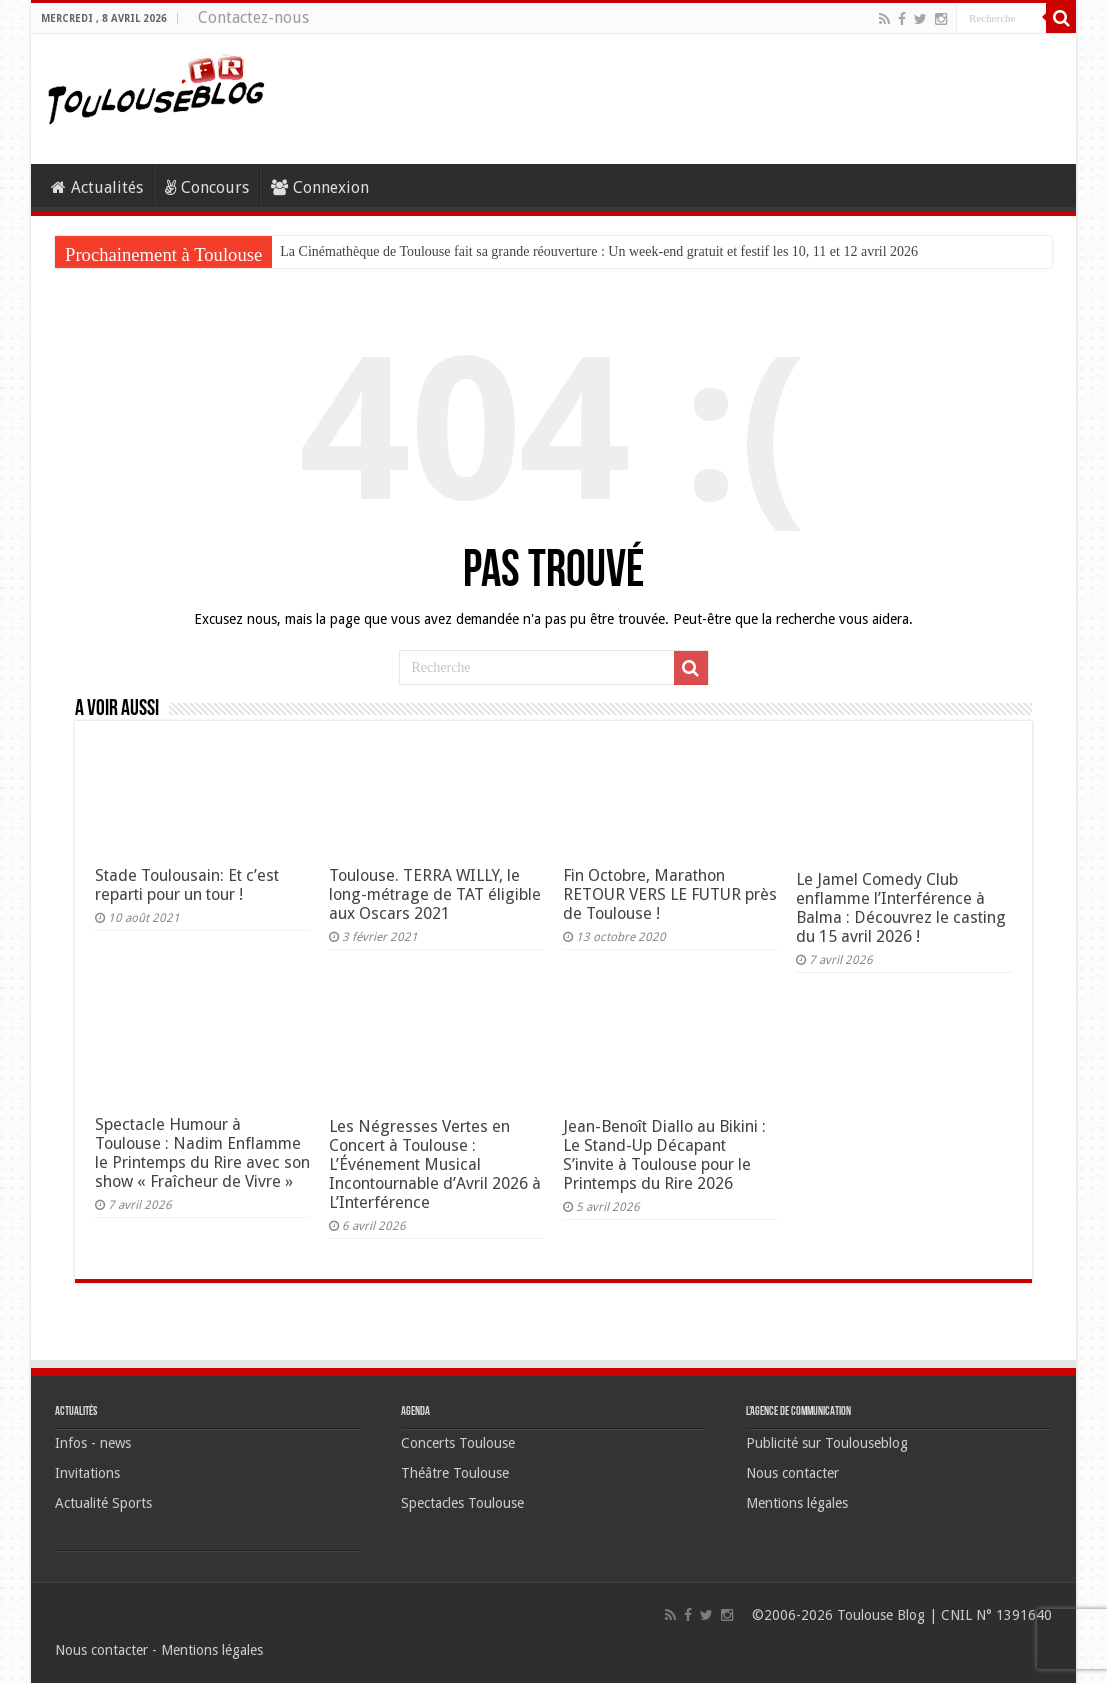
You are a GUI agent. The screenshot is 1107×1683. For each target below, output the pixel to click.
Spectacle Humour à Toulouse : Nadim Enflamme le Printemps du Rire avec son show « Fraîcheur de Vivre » (202, 1153)
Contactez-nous (253, 17)
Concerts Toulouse (458, 1443)
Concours (207, 187)
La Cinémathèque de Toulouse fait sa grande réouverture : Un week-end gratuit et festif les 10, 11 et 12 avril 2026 (599, 251)
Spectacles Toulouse (462, 1503)
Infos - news (93, 1443)
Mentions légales (797, 1503)
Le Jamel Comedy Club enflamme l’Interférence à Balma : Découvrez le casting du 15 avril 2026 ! (901, 908)
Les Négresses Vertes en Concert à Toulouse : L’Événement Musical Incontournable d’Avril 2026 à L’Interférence (435, 1164)
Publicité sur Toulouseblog (827, 1443)
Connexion (320, 187)
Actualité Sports (103, 1503)
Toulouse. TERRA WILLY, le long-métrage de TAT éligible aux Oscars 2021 (435, 894)
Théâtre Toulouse (455, 1473)
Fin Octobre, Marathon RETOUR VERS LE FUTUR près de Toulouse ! (670, 894)
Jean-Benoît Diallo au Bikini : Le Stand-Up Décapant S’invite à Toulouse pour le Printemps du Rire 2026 (664, 1155)
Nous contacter (792, 1473)
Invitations (87, 1473)
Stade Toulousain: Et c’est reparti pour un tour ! (187, 885)
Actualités (97, 187)
